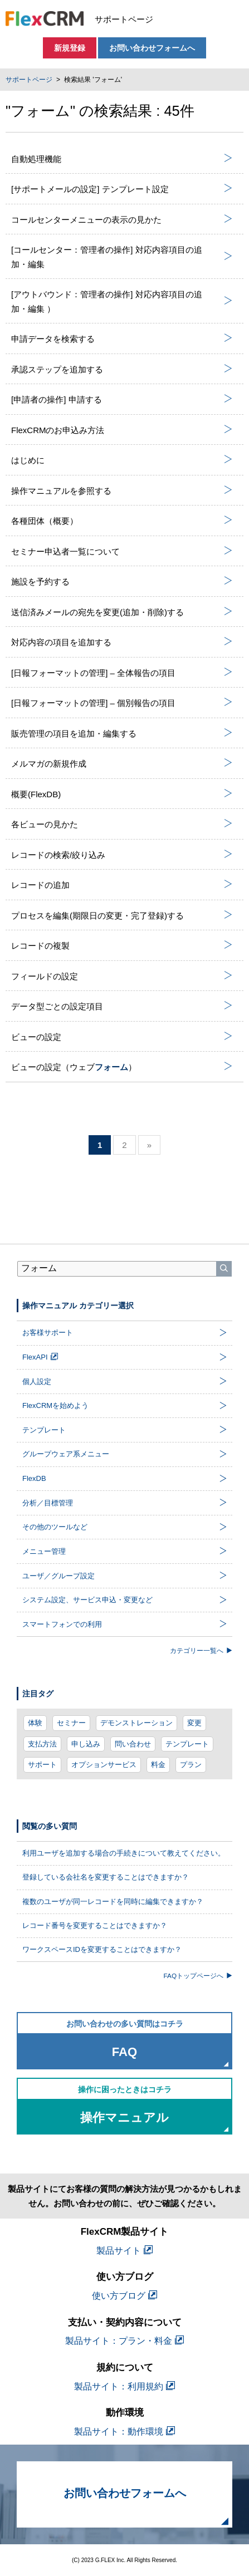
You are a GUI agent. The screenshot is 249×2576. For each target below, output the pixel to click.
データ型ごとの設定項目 (121, 1006)
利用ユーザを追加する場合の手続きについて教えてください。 (123, 1853)
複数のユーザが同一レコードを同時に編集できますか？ (112, 1901)
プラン (191, 1764)
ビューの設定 (121, 1037)
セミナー (71, 1723)
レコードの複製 (121, 945)
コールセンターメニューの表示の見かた (121, 219)
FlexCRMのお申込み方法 (121, 430)
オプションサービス (103, 1764)
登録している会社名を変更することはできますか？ (105, 1877)
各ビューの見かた (121, 824)
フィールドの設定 (121, 976)
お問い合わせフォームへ (152, 47)
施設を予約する (121, 581)
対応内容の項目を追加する (121, 642)
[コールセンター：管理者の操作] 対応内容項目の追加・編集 (121, 257)
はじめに (121, 460)
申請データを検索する (121, 338)
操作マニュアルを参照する (121, 490)
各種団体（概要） (121, 521)
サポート (42, 1764)
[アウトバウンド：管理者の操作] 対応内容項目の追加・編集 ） (121, 301)
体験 (35, 1723)
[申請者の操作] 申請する (121, 399)
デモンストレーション (136, 1723)
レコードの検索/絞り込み (121, 855)
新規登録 (69, 47)
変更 (194, 1723)
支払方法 (42, 1744)
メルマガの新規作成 (121, 763)
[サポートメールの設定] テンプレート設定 (121, 189)
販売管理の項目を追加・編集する (121, 733)
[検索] (224, 1269)
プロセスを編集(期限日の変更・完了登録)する (121, 915)
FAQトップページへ (198, 1975)
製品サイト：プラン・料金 (124, 2341)
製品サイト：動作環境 (124, 2431)
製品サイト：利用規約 (124, 2386)
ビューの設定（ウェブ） (121, 1067)
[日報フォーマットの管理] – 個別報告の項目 (121, 703)
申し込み (85, 1744)
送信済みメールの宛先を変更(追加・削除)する (121, 612)
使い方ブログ (124, 2295)
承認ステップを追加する (121, 369)
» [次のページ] (149, 1145)
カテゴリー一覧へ (201, 1650)
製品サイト (124, 2250)
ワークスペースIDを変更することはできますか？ (102, 1949)
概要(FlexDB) (121, 794)
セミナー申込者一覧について (121, 551)
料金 (158, 1764)
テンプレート (187, 1744)
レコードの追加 (121, 885)
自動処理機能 (121, 159)
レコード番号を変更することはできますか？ (94, 1925)
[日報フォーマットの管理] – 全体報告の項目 (121, 673)
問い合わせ (133, 1744)
